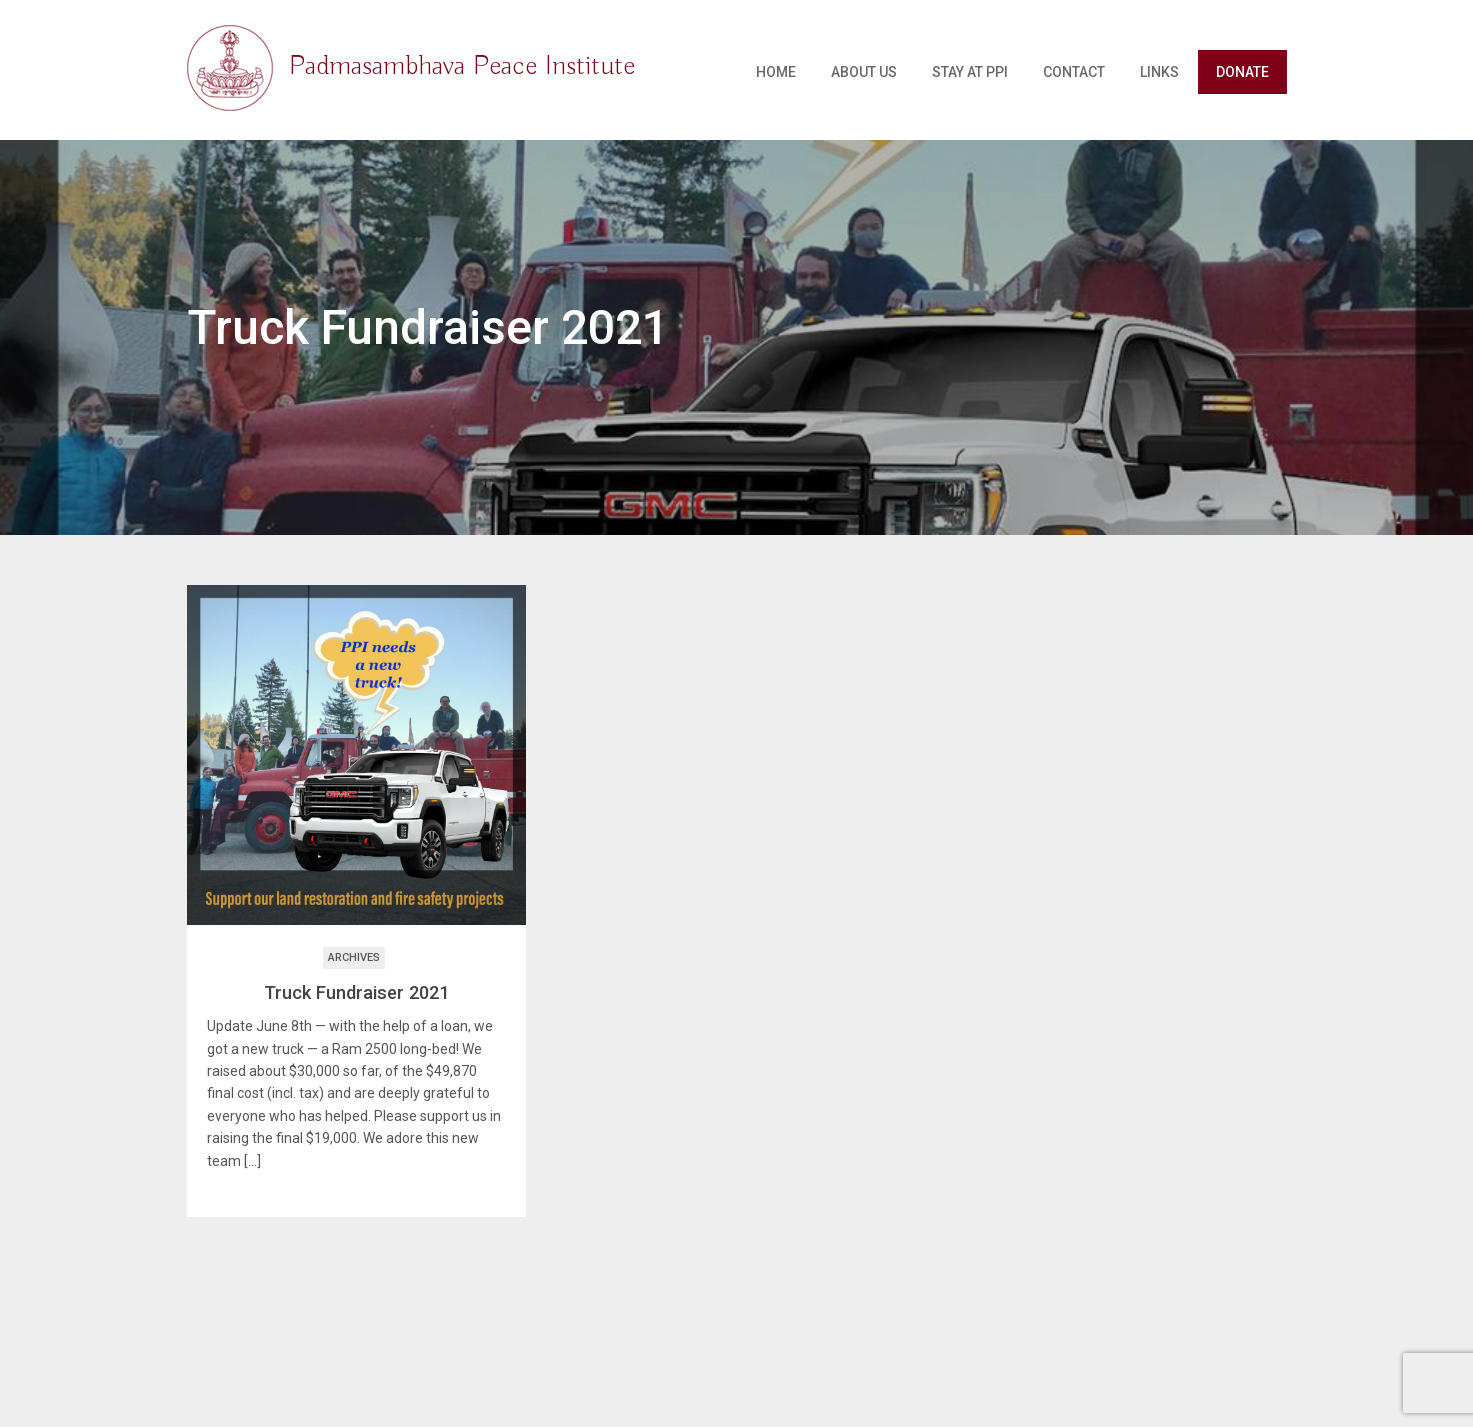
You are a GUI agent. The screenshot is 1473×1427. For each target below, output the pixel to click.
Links (1159, 72)
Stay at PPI (970, 72)
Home (776, 72)
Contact (1074, 72)
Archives (354, 957)
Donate (1242, 72)
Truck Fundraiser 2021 (356, 992)
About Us (864, 72)
